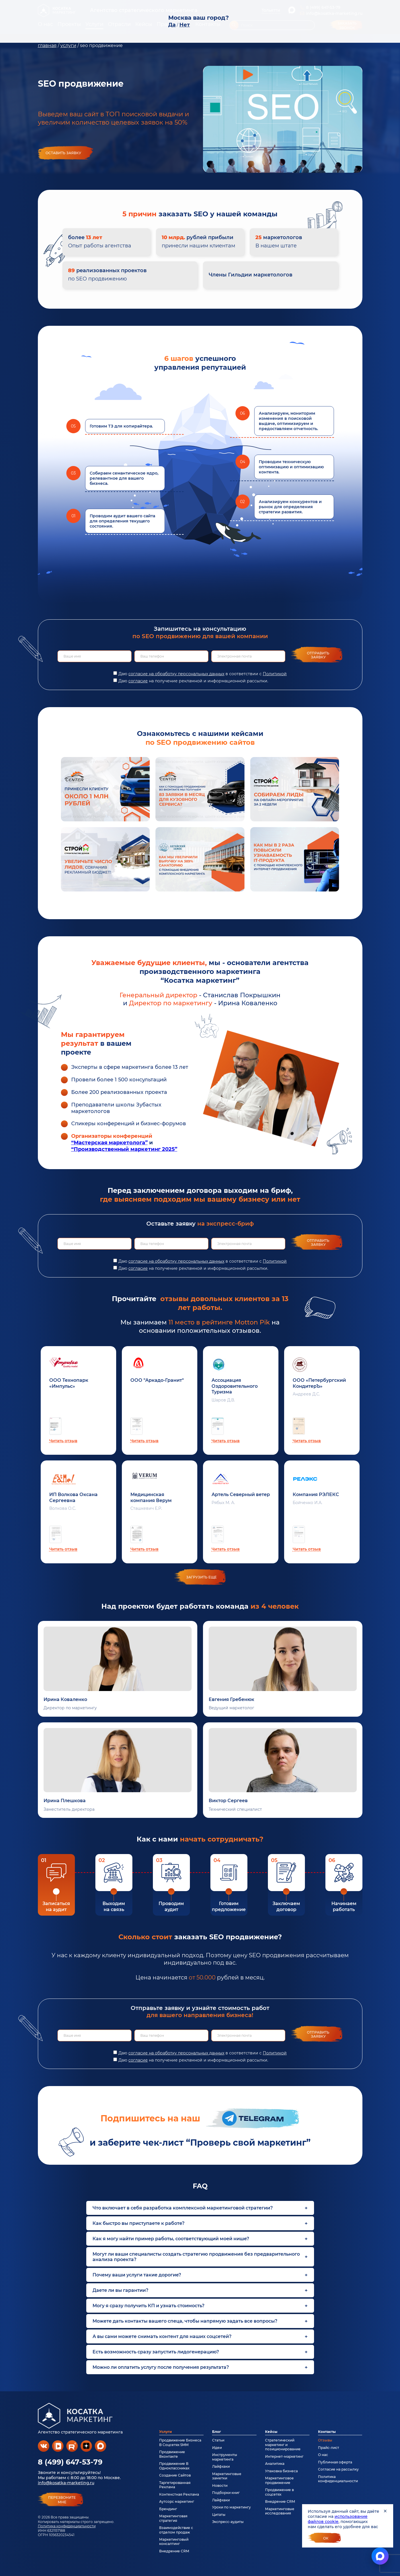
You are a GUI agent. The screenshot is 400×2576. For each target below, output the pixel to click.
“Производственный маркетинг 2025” (124, 1149)
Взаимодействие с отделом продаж (176, 2530)
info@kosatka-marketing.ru (66, 2482)
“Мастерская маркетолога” (109, 1143)
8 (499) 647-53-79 (70, 2462)
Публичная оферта (335, 2462)
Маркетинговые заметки (226, 2476)
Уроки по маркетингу (231, 2507)
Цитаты (218, 2514)
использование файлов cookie (338, 2519)
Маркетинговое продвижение (279, 2480)
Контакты (327, 2432)
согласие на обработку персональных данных (176, 673)
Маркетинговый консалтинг (173, 2541)
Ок (326, 2538)
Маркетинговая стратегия (173, 2518)
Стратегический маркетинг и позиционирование (283, 2444)
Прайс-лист (328, 2447)
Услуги (165, 2432)
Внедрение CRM (174, 2551)
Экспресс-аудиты (228, 2522)
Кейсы (271, 2432)
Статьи (218, 2440)
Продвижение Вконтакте (172, 2454)
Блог (216, 2432)
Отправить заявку (318, 655)
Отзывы (325, 2440)
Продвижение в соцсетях (279, 2492)
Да (172, 25)
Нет (184, 25)
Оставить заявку (63, 153)
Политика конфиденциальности (67, 2526)
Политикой (275, 673)
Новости (219, 2485)
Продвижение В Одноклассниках (174, 2465)
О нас (323, 2455)
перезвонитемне (62, 2499)
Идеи (217, 2447)
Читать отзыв (63, 1440)
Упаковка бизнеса (281, 2471)
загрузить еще (201, 1577)
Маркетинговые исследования (279, 2511)
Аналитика (274, 2463)
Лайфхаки (221, 2466)
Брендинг (168, 2509)
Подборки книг (226, 2492)
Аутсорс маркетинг (176, 2501)
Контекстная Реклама (179, 2494)
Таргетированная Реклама (174, 2485)
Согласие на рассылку (338, 2469)
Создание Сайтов (175, 2475)
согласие (138, 680)
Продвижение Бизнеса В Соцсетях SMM (180, 2442)
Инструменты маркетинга (224, 2457)
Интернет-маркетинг (284, 2456)
